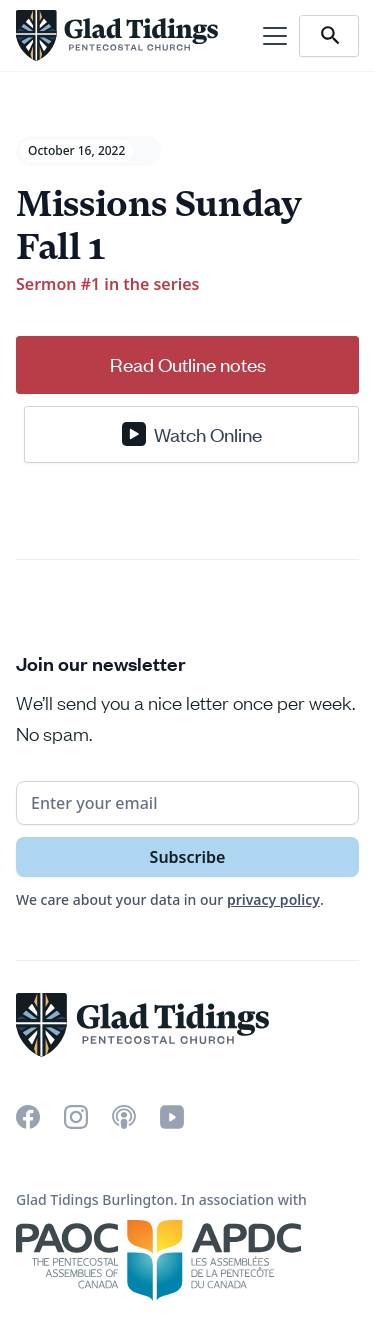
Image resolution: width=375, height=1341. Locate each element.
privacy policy (273, 899)
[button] (271, 36)
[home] (117, 35)
